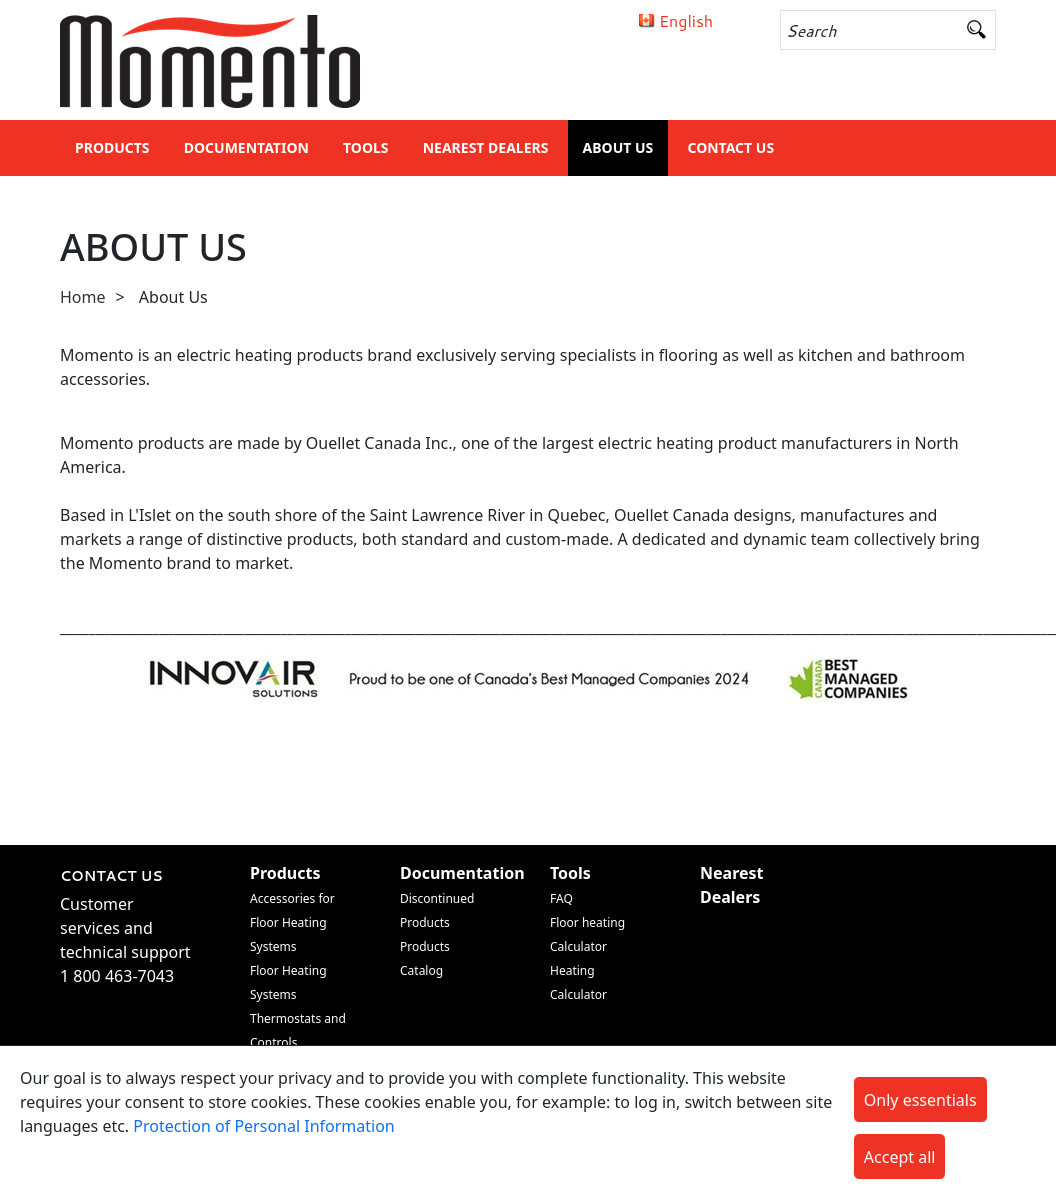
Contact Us (730, 147)
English (686, 20)
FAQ (561, 898)
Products (112, 147)
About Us (618, 147)
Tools (366, 147)
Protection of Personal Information (263, 1126)
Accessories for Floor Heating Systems (292, 922)
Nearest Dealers (486, 147)
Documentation (246, 147)
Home (83, 297)
